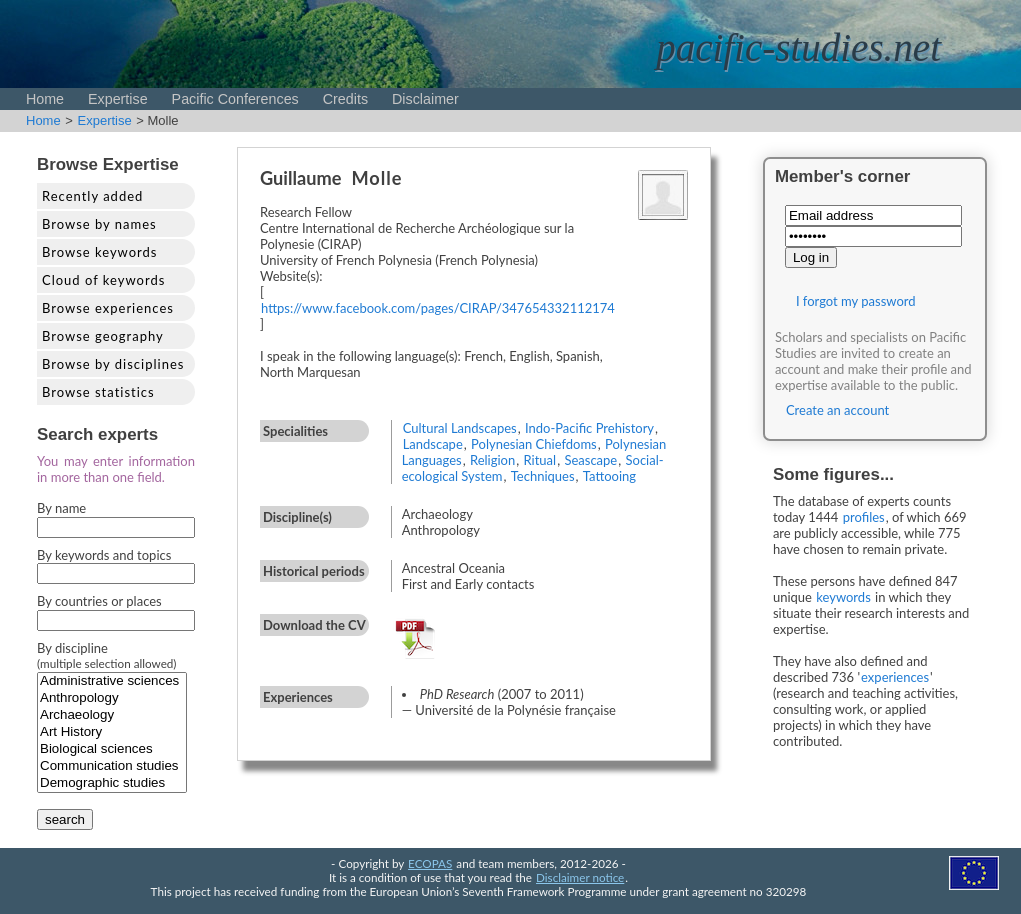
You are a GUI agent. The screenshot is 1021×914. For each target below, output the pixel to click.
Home (45, 99)
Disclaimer (425, 99)
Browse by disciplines (113, 364)
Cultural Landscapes (460, 428)
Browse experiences (108, 308)
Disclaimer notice (580, 877)
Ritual (540, 460)
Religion (492, 460)
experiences (895, 677)
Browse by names (99, 224)
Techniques (543, 476)
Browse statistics (98, 392)
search (65, 819)
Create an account (837, 410)
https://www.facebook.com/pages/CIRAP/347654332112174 (438, 308)
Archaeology (112, 715)
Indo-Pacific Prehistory (589, 428)
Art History (112, 732)
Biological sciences (112, 749)
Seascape (590, 460)
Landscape (433, 444)
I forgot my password (856, 301)
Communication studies (112, 766)
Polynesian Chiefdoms (534, 444)
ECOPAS (430, 863)
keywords (843, 597)
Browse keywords (100, 252)
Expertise (118, 99)
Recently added (92, 196)
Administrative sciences (112, 681)
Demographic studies (112, 783)
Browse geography (103, 336)
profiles (864, 517)
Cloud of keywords (103, 280)
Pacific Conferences (235, 99)
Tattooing (609, 476)
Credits (345, 99)
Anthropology (112, 698)
